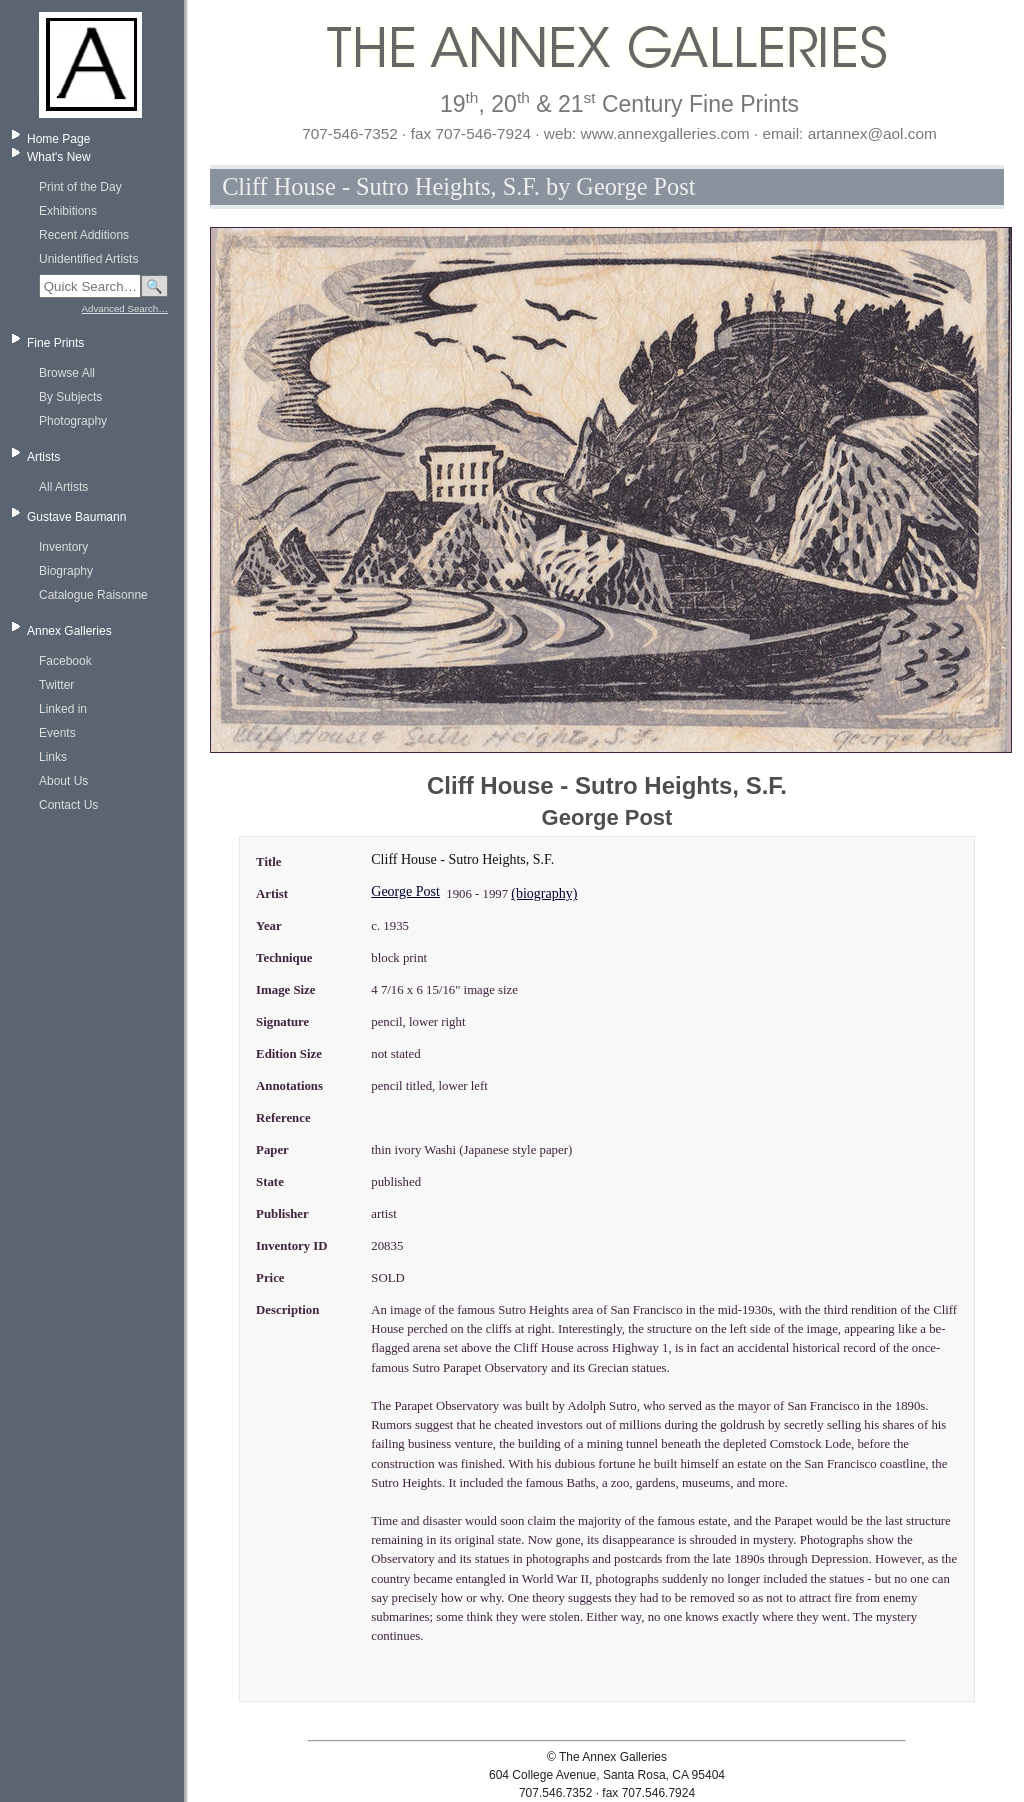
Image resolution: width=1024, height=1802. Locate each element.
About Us (63, 781)
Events (57, 733)
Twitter (56, 685)
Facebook (65, 661)
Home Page (58, 139)
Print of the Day (80, 187)
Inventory (63, 547)
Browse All (67, 373)
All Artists (63, 487)
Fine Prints (55, 343)
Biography (66, 571)
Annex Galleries (69, 631)
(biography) (544, 893)
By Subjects (70, 397)
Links (53, 757)
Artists (43, 457)
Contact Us (68, 805)
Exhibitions (68, 211)
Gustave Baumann (76, 517)
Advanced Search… (125, 308)
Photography (73, 421)
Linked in (63, 709)
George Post (405, 891)
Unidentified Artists (88, 259)
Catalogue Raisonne (93, 595)
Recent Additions (84, 235)
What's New (59, 157)
